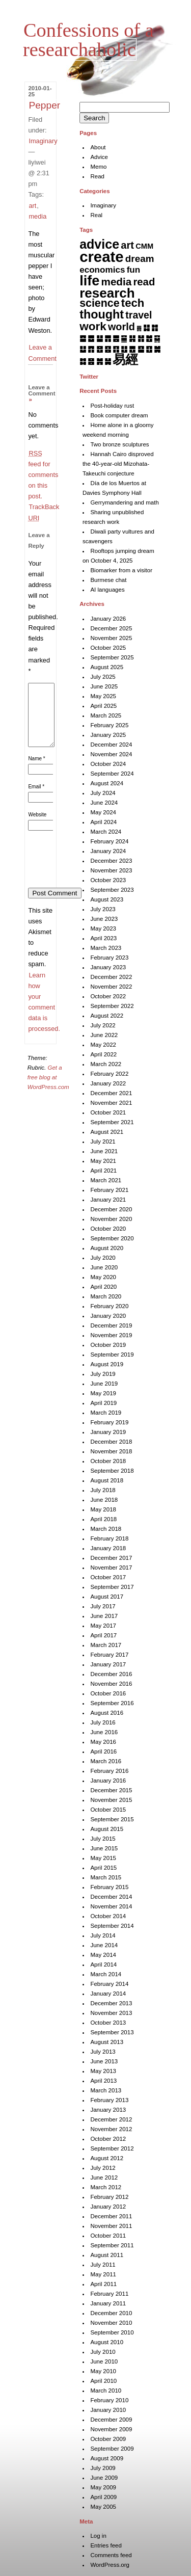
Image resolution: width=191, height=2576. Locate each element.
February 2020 (109, 1306)
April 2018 (103, 1519)
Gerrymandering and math (124, 502)
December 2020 (111, 1209)
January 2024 (108, 851)
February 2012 (109, 2197)
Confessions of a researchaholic (88, 39)
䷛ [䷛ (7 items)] (157, 348)
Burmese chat (108, 580)
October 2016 (108, 1693)
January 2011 (108, 2303)
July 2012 (102, 2168)
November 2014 (111, 1906)
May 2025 (103, 696)
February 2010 (109, 2400)
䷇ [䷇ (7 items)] (154, 327)
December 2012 (111, 2119)
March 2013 (105, 2090)
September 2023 (111, 890)
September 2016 (111, 1703)
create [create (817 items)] (101, 256)
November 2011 (111, 2226)
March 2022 (105, 1064)
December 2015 (111, 1790)
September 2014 (111, 1926)
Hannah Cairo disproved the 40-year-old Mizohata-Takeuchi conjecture (118, 463)
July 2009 (102, 2468)
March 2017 (105, 1645)
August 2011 (106, 2255)
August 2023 (106, 899)
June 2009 (104, 2478)
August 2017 (106, 1597)
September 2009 (111, 2449)
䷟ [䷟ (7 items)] (107, 361)
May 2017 (103, 1626)
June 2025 (104, 686)
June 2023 (104, 919)
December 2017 (111, 1558)
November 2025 (111, 638)
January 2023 (108, 967)
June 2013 (104, 2061)
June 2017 (104, 1616)
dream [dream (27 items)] (139, 258)
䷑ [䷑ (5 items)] (157, 338)
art (32, 205)
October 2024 (108, 764)
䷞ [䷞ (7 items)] (99, 361)
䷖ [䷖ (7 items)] (116, 348)
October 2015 (108, 1810)
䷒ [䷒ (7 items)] (82, 348)
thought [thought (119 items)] (101, 314)
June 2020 (104, 1267)
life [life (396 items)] (89, 280)
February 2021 (109, 1190)
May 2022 (103, 1045)
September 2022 (111, 1006)
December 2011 (111, 2216)
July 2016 (102, 1722)
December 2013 (111, 2003)
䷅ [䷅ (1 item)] (139, 328)
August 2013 (106, 2042)
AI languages (107, 590)
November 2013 (111, 2013)
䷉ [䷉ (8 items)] (91, 338)
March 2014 (105, 1974)
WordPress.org (109, 2565)
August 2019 (106, 1364)
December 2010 (111, 2313)
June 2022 (104, 1035)
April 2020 (103, 1287)
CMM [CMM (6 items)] (144, 246)
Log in (98, 2536)
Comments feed (110, 2555)
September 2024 (111, 774)
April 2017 (103, 1635)
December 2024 (111, 744)
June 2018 (104, 1500)
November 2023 (111, 870)
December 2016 (111, 1674)
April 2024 (103, 822)
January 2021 (108, 1200)
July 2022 (102, 1025)
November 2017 (111, 1567)
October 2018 (108, 1461)
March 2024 (105, 832)
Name (36, 771)
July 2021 (102, 1141)
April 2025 (103, 706)
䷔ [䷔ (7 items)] (99, 348)
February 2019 (109, 1422)
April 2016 (103, 1751)
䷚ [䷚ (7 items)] (149, 348)
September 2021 (111, 1122)
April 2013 (103, 2081)
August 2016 (106, 1713)
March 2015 (105, 1877)
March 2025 (105, 715)
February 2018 (109, 1538)
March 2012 (105, 2187)
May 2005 (103, 2507)
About (97, 147)
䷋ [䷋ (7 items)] (107, 338)
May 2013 (103, 2071)
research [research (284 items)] (107, 293)
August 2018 (106, 1480)
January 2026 (108, 619)
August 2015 (106, 1829)
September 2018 (111, 1471)
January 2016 (108, 1780)
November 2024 (111, 754)
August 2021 (106, 1132)
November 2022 (111, 987)
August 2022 (106, 1016)
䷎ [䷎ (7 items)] (132, 338)
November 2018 (111, 1451)
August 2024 (106, 783)
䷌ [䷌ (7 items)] (116, 338)
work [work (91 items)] (92, 326)
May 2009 (103, 2487)
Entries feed (105, 2545)
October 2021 (108, 1112)
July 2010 (102, 2352)
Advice (99, 157)
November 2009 (111, 2429)
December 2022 (111, 977)
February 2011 (109, 2294)
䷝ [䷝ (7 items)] (91, 361)
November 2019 (111, 1335)
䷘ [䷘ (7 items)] (132, 348)
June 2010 (104, 2361)
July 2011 (102, 2265)
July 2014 (102, 1935)
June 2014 (104, 1945)
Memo (98, 167)
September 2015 (111, 1819)
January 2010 (108, 2410)
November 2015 (111, 1800)
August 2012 (106, 2158)
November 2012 (111, 2129)
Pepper (44, 105)
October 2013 (108, 2023)
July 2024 (102, 793)
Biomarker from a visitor (121, 570)
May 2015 (103, 1858)
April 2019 (103, 1403)
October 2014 (108, 1916)
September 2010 (111, 2332)
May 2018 (103, 1509)
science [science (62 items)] (99, 303)
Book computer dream (119, 415)
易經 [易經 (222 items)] (125, 359)
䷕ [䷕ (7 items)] (107, 348)
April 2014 (103, 1964)
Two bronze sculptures (119, 444)
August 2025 (106, 667)
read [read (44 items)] (144, 281)
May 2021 (103, 1161)
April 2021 (103, 1170)
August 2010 (106, 2342)
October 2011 (108, 2236)
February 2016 (109, 1771)
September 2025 (111, 657)
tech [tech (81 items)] (133, 303)
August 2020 (106, 1248)
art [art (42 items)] (127, 245)
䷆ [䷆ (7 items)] (146, 327)
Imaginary (43, 141)
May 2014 (103, 1955)
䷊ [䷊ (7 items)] (99, 338)
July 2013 (102, 2052)
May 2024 (103, 812)
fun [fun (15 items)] (134, 270)
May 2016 (103, 1742)
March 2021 (105, 1180)
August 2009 (106, 2458)
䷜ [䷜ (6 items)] (82, 361)
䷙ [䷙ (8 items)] (141, 348)
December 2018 (111, 1442)
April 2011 (103, 2284)
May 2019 (103, 1393)
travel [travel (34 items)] (138, 315)
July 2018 (102, 1490)
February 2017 (109, 1655)
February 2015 (109, 1887)
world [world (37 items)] (121, 326)
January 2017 (108, 1664)
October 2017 (108, 1577)
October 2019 (108, 1345)
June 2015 (104, 1848)
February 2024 (109, 841)
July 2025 (102, 677)
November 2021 (111, 1103)
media (37, 216)
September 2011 (111, 2245)
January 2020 (108, 1316)
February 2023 (109, 957)
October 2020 (108, 1229)
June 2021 (104, 1151)
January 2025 (108, 735)
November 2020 (111, 1219)
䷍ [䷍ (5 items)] (124, 338)
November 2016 (111, 1684)
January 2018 (108, 1548)
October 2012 (108, 2139)
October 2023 (108, 880)
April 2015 (103, 1868)
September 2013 (111, 2032)
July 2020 (102, 1258)
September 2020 (111, 1238)
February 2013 (109, 2100)
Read (97, 176)
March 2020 (105, 1296)
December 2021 (111, 1093)
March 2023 (105, 948)
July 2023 (102, 909)
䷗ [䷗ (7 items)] (124, 348)
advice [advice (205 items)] (99, 244)
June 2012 (104, 2177)
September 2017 (111, 1587)
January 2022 (108, 1083)
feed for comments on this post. (43, 474)
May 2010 (103, 2371)
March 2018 (105, 1529)
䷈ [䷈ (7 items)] (82, 338)
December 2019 (111, 1325)
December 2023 (111, 861)
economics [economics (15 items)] (102, 270)
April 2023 (103, 938)
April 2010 (103, 2381)
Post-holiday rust (112, 406)
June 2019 (104, 1383)
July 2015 (102, 1839)
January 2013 (108, 2110)
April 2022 (103, 1054)
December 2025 (111, 628)
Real (96, 215)
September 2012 (111, 2148)
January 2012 (108, 2206)
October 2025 (108, 648)
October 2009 (108, 2439)
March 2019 (105, 1413)
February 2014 (109, 1984)
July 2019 (102, 1374)
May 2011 (103, 2274)
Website (37, 827)
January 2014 (108, 1993)
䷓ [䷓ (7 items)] (91, 348)
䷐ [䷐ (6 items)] (149, 338)
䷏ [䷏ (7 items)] (141, 338)
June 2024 (104, 803)
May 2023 (103, 928)
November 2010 (111, 2323)
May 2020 (103, 1277)
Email (36, 799)
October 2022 (108, 996)
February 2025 (109, 725)
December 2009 (111, 2419)
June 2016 (104, 1732)
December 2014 (111, 1897)
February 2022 (109, 1074)
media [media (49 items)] (116, 281)
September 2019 (111, 1354)
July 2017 (102, 1606)
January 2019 (108, 1432)
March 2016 (105, 1761)
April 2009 (103, 2497)
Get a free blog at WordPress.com (48, 1089)
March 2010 (105, 2390)
